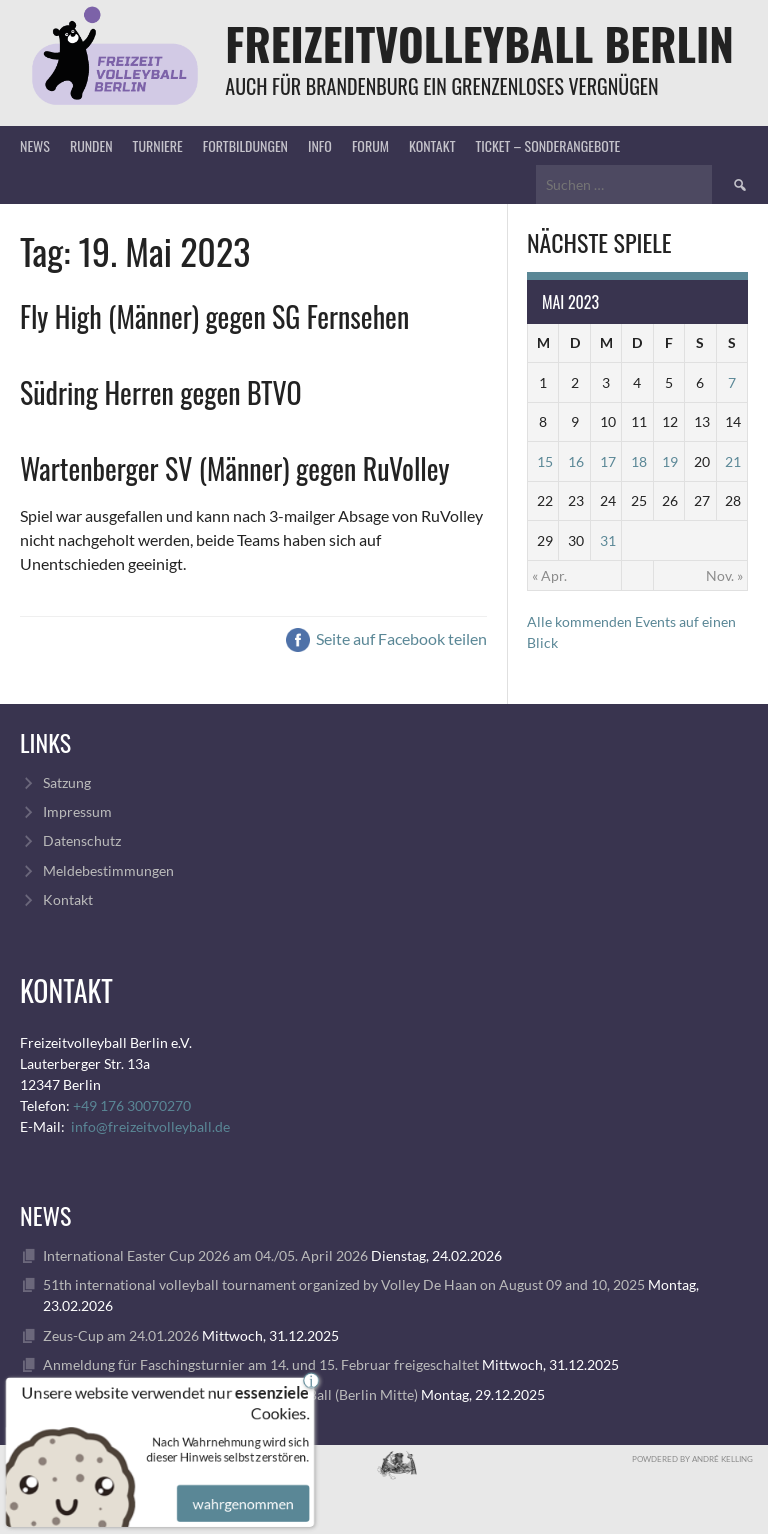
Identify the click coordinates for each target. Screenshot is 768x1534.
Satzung (67, 782)
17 (608, 461)
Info (320, 145)
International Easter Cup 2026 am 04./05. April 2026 (205, 1255)
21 (733, 461)
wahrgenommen (241, 1491)
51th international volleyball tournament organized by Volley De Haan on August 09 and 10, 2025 (344, 1284)
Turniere (158, 145)
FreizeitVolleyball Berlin (479, 43)
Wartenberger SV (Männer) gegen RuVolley (235, 468)
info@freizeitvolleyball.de (150, 1126)
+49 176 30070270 (132, 1105)
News (35, 145)
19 (670, 461)
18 (639, 461)
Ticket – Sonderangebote (547, 145)
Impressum (77, 811)
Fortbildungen (245, 145)
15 (545, 461)
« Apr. (549, 575)
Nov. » (724, 575)
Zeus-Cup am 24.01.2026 (121, 1335)
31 (608, 540)
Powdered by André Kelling (692, 1459)
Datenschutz (82, 840)
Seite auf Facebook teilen (386, 638)
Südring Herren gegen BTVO (161, 392)
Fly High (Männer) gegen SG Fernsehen (214, 316)
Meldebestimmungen (108, 870)
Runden (91, 145)
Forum (370, 145)
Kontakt (432, 145)
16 (576, 461)
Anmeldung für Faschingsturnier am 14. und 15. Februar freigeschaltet (261, 1364)
